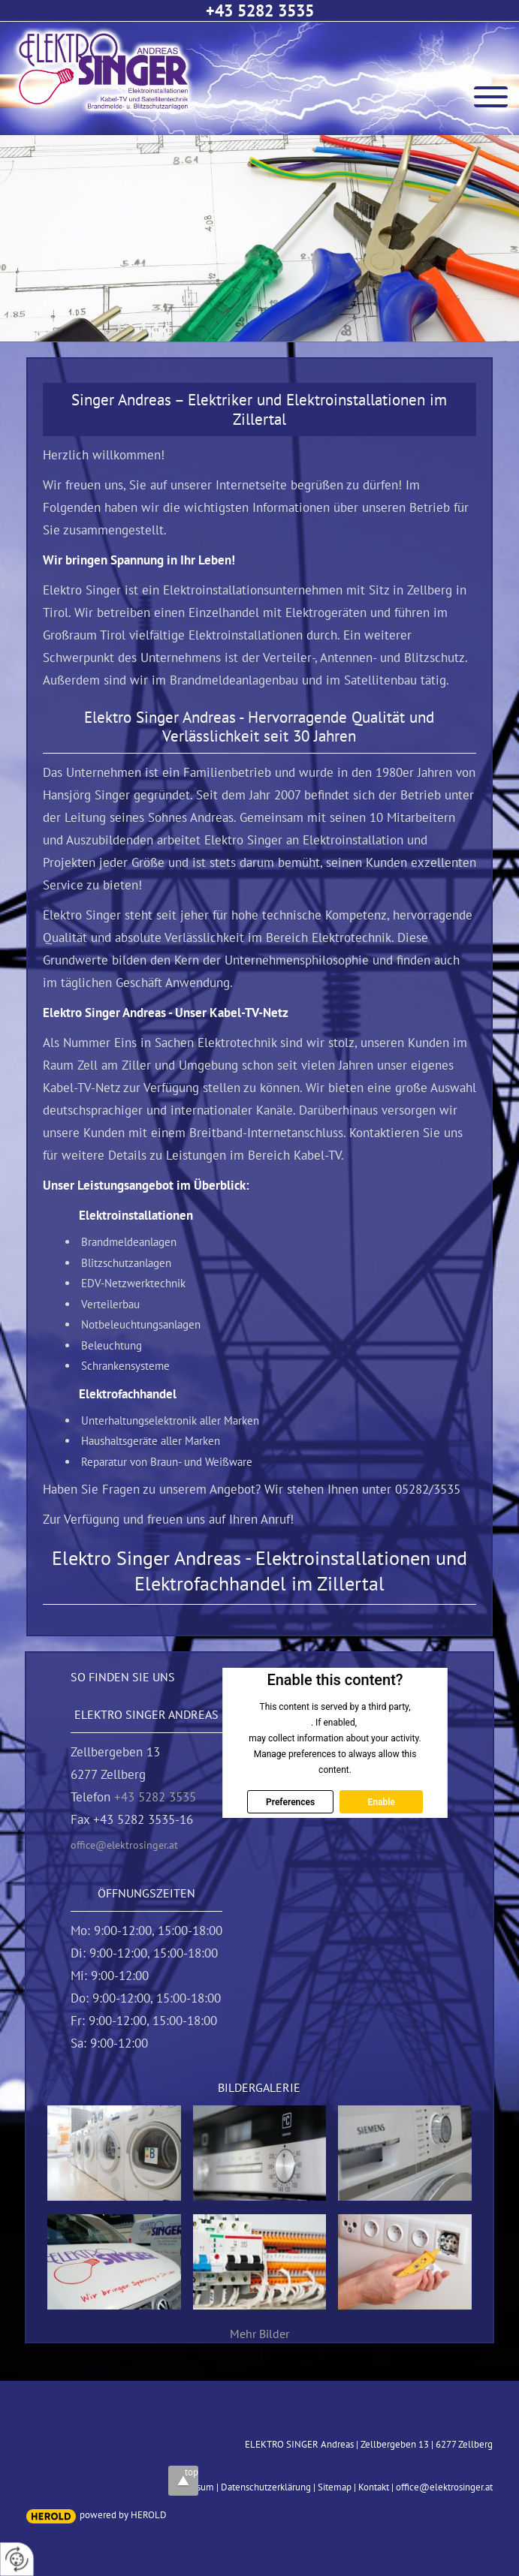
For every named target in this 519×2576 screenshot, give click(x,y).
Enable (381, 1801)
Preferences (290, 1801)
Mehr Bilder (259, 2333)
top (191, 2472)
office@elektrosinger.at (124, 1845)
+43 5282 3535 (260, 10)
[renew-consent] (17, 2559)
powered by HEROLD (123, 2514)
